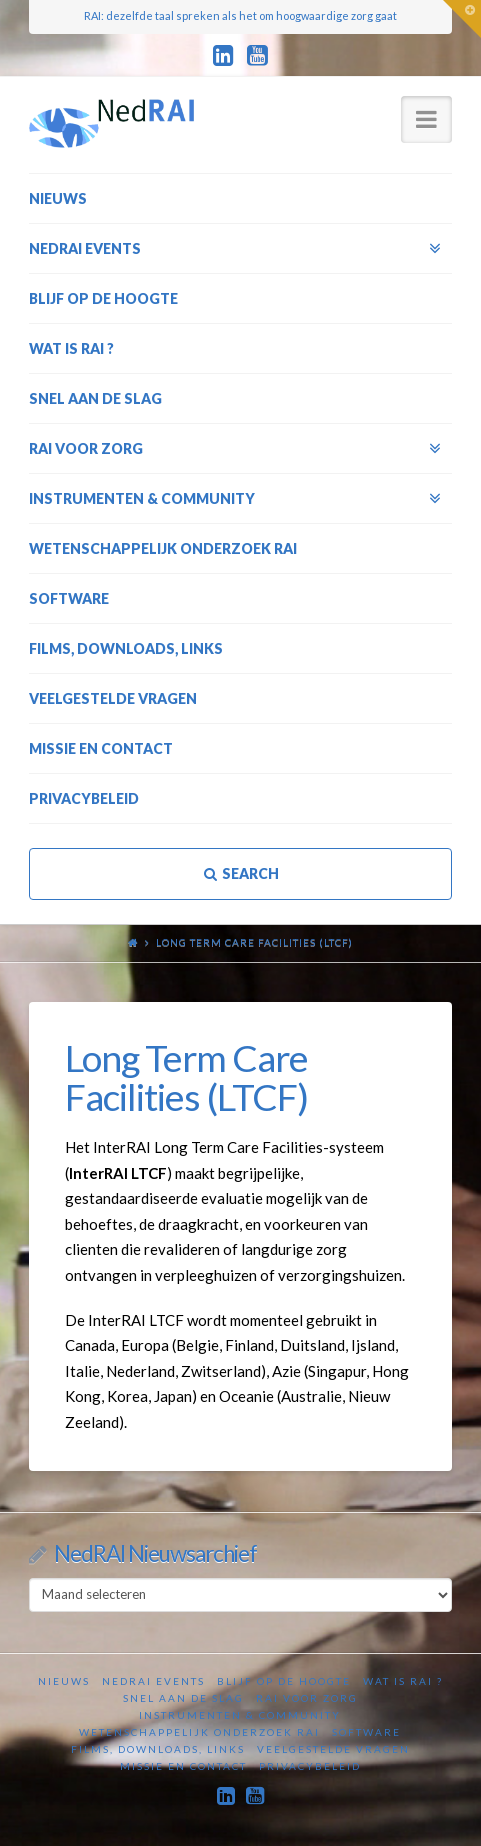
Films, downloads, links (158, 1749)
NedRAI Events (153, 1681)
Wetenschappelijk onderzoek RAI (199, 1732)
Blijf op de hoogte (284, 1681)
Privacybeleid (310, 1766)
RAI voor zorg (307, 1698)
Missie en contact (183, 1766)
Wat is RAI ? (403, 1681)
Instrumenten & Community (240, 1715)
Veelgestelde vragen (333, 1749)
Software (366, 1732)
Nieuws (64, 1681)
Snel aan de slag (183, 1698)
